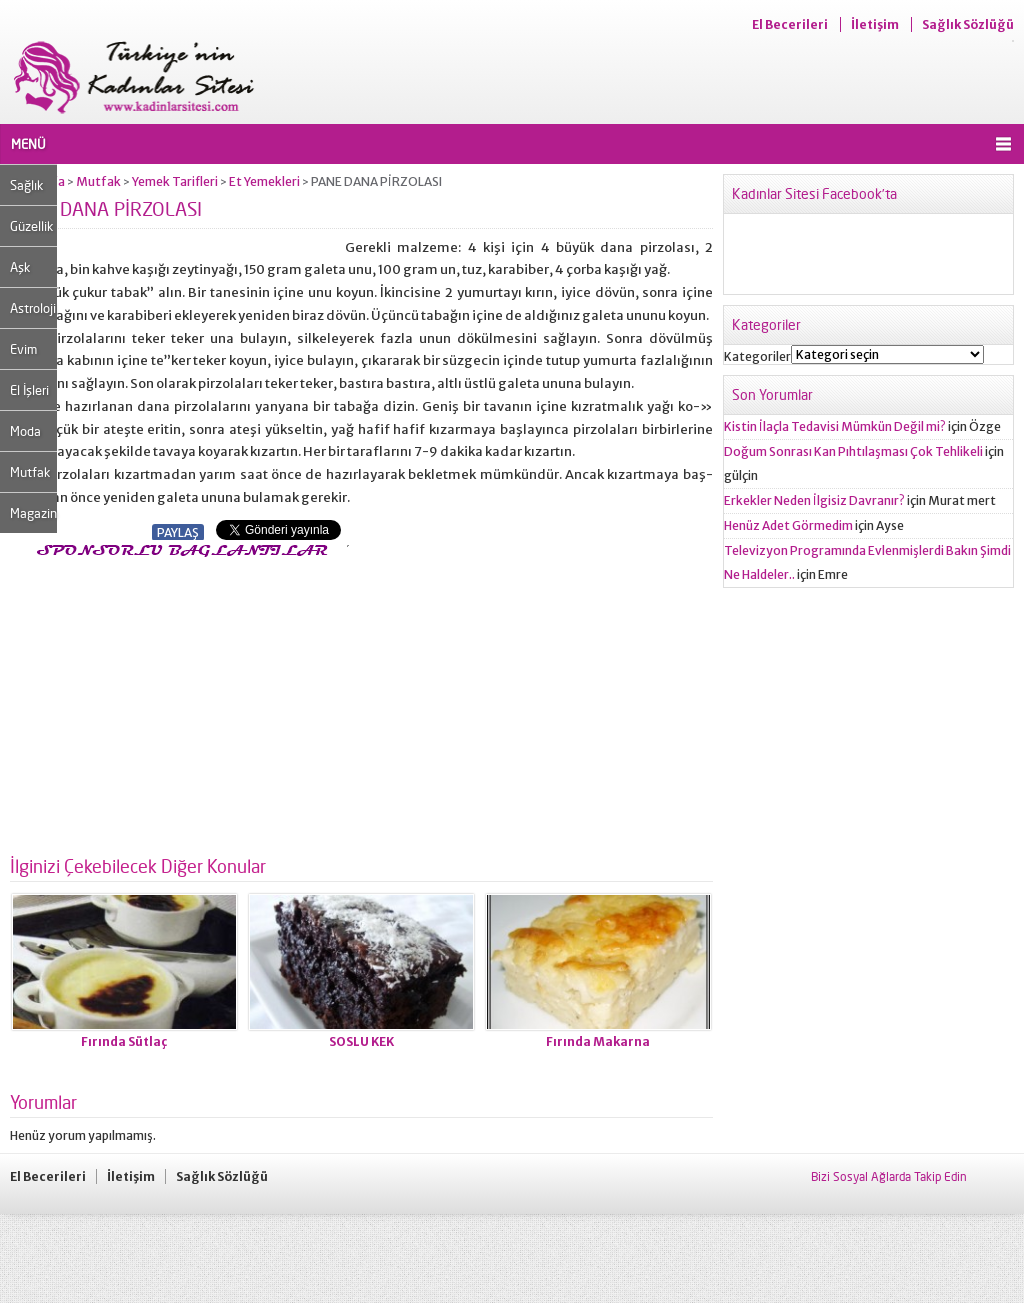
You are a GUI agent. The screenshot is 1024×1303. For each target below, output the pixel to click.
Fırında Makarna (598, 1041)
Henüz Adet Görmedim (788, 525)
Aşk (20, 267)
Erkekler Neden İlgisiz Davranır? (814, 500)
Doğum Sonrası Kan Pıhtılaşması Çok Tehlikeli (853, 451)
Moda (25, 431)
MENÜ (28, 144)
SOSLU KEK (361, 1041)
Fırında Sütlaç (124, 1041)
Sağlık (26, 185)
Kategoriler (757, 356)
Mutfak (30, 472)
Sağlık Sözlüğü (968, 24)
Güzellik (31, 226)
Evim (23, 349)
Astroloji (33, 308)
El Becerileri (790, 24)
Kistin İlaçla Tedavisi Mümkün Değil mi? (835, 426)
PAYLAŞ (178, 532)
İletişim (875, 24)
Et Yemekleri (264, 181)
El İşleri (29, 390)
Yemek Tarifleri (175, 181)
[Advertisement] (178, 701)
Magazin (33, 513)
